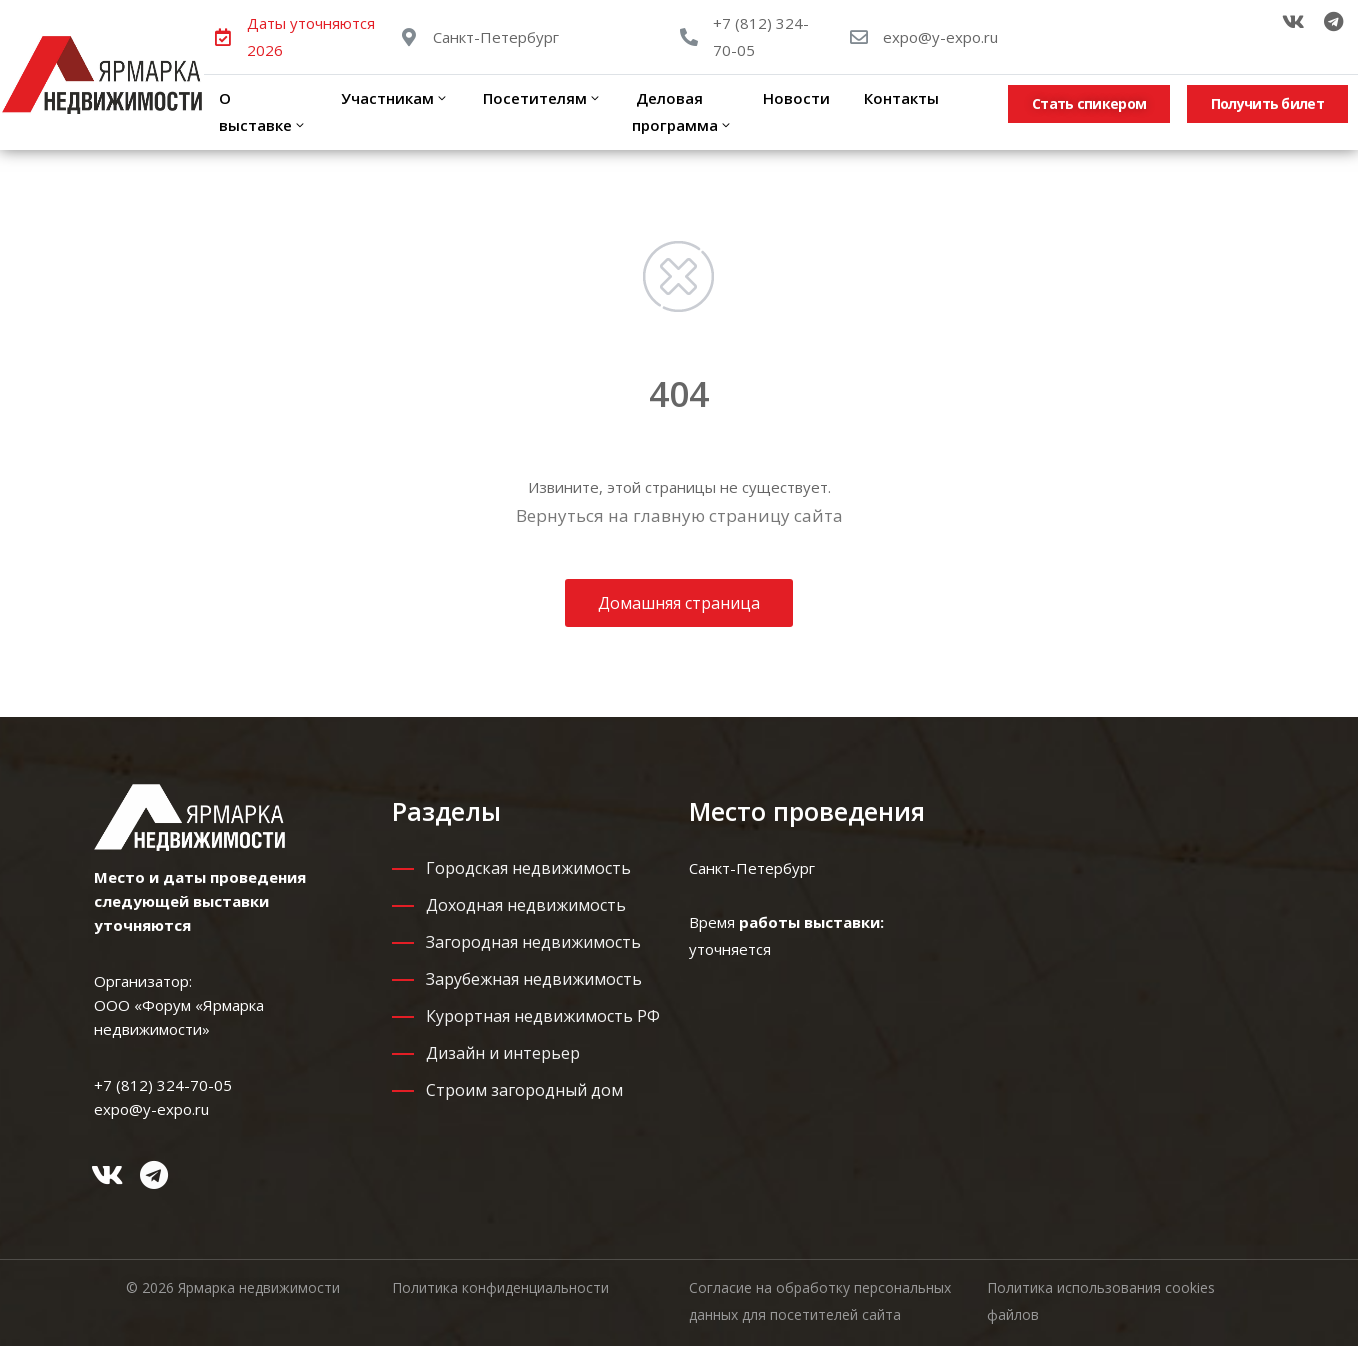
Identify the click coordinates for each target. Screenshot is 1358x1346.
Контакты (899, 98)
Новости (796, 98)
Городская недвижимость (528, 868)
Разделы (446, 811)
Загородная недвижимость (533, 942)
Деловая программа (682, 111)
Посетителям (540, 98)
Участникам (393, 98)
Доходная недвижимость (526, 905)
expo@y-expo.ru (940, 37)
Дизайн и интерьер (503, 1053)
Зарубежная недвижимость (534, 979)
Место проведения (807, 811)
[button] (1089, 104)
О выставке (263, 111)
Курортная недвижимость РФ (543, 1016)
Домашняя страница (679, 603)
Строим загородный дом (524, 1090)
